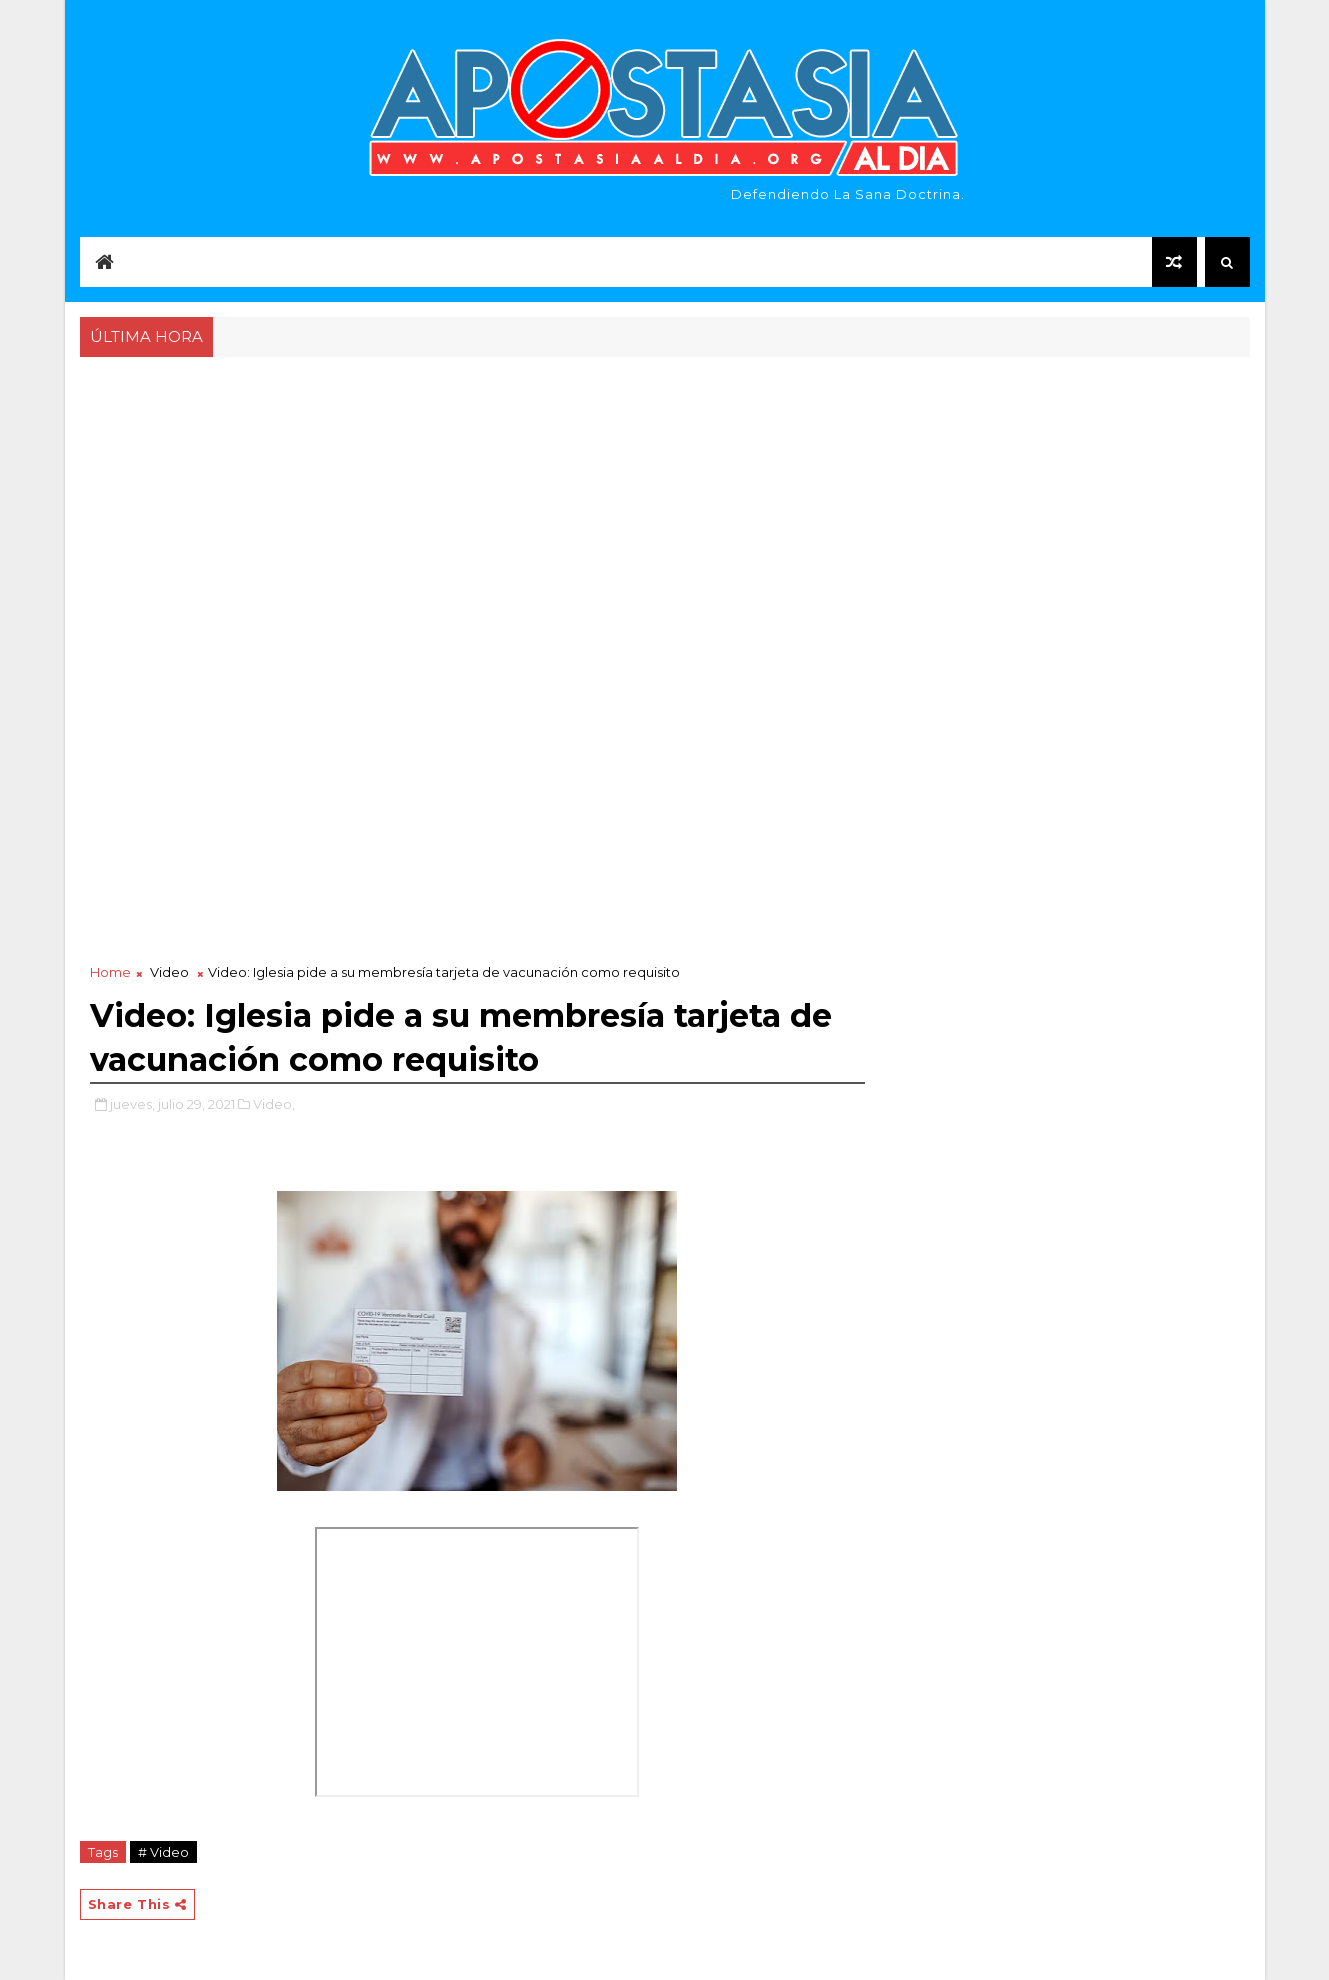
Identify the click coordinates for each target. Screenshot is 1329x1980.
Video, (274, 1104)
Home (110, 972)
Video (169, 972)
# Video (163, 1852)
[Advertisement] (665, 512)
